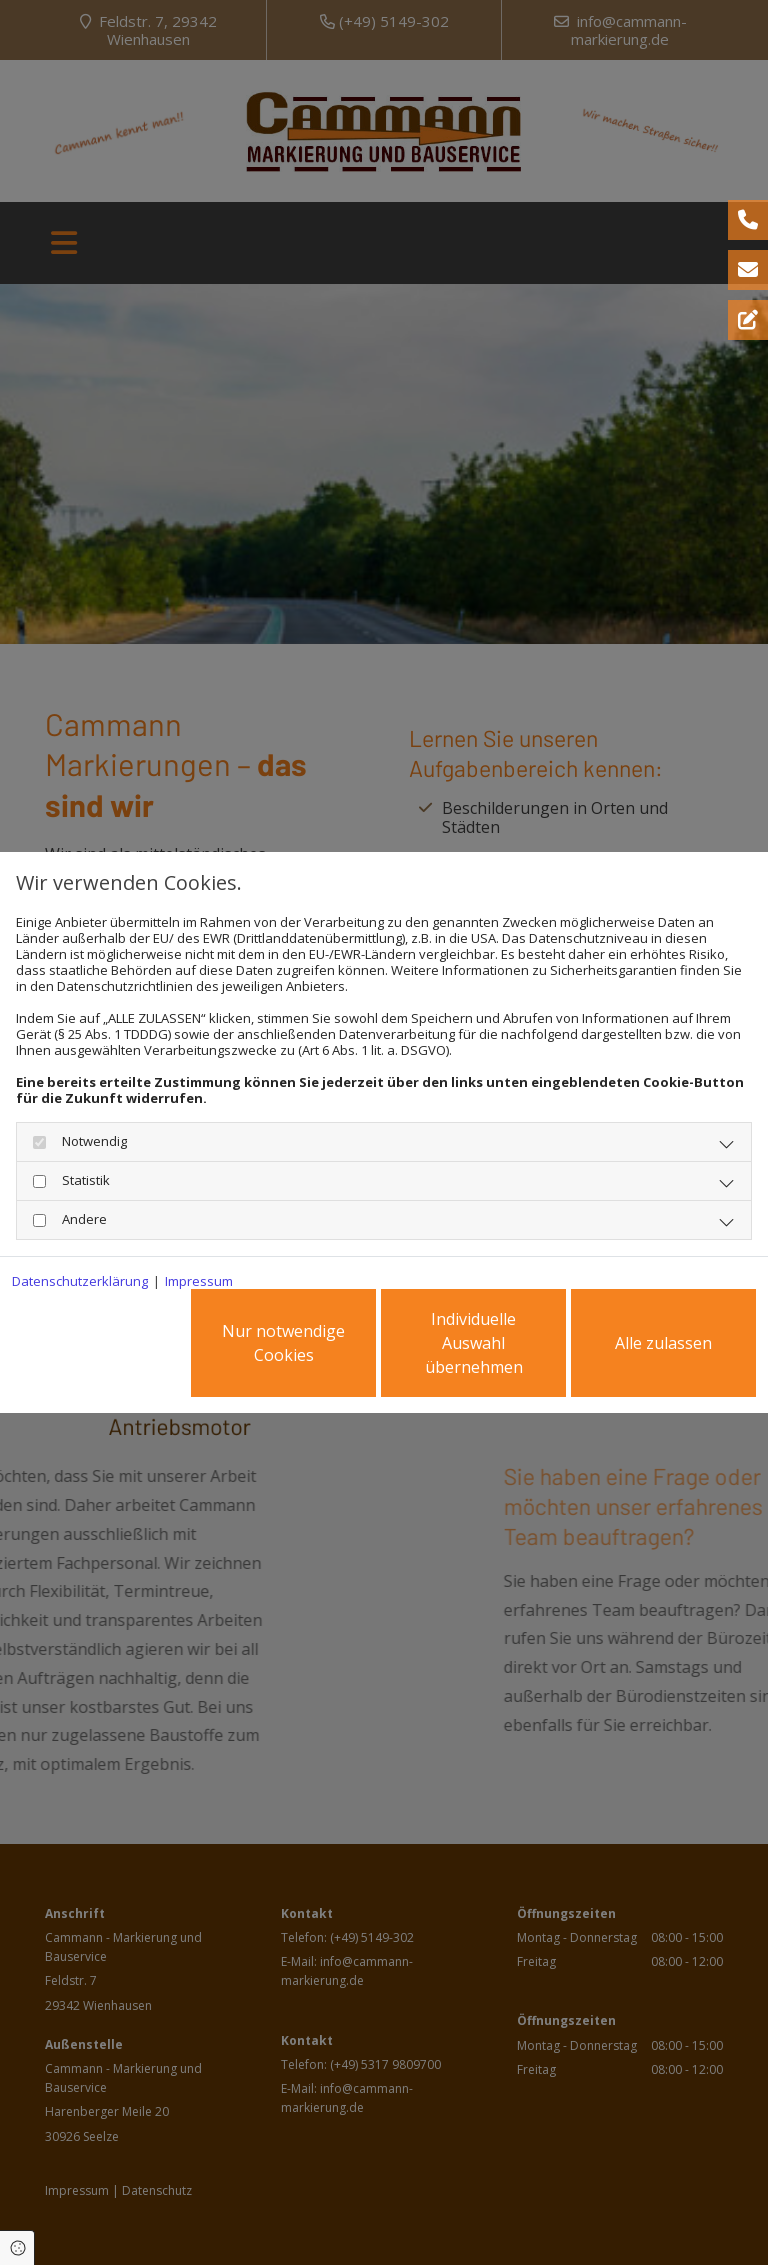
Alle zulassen (663, 1343)
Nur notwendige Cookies (283, 1343)
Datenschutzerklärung (80, 1281)
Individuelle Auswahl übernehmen (474, 1343)
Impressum (199, 1281)
